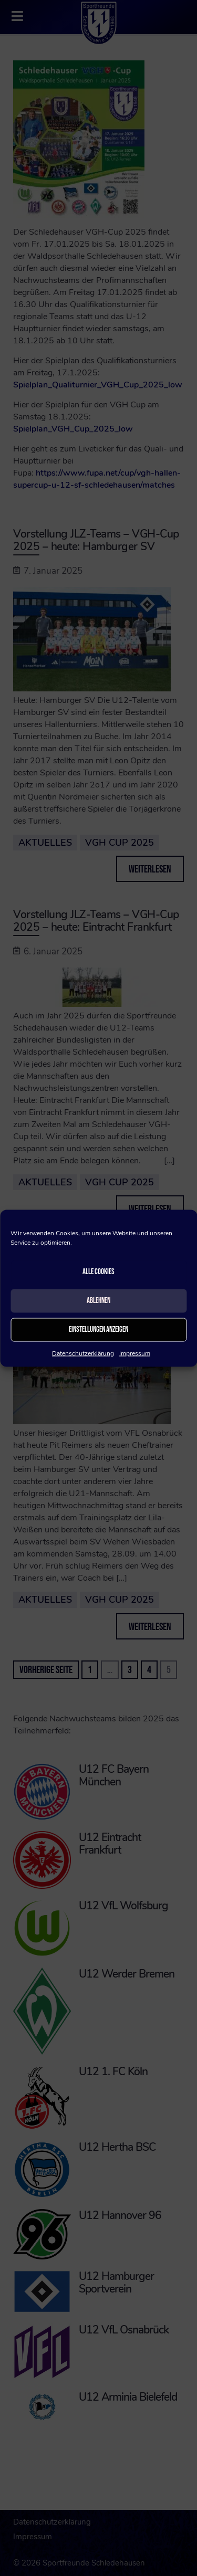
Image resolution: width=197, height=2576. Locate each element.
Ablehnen (98, 1301)
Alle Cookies (98, 1272)
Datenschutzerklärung (83, 1353)
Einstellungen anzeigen (98, 1329)
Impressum (134, 1353)
